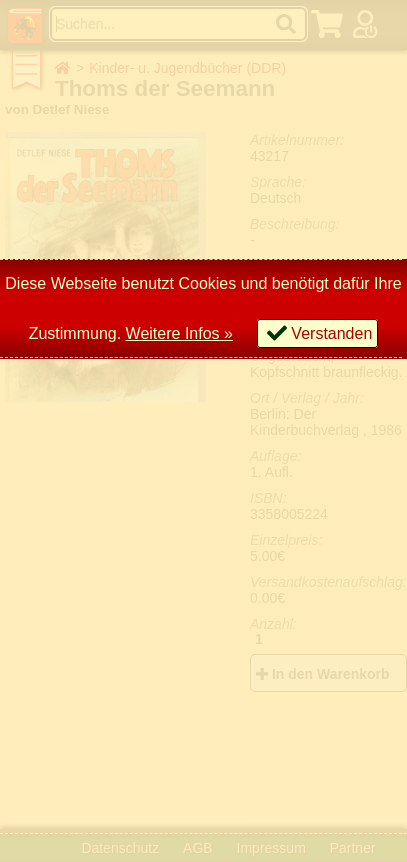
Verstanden (331, 333)
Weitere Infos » (179, 333)
